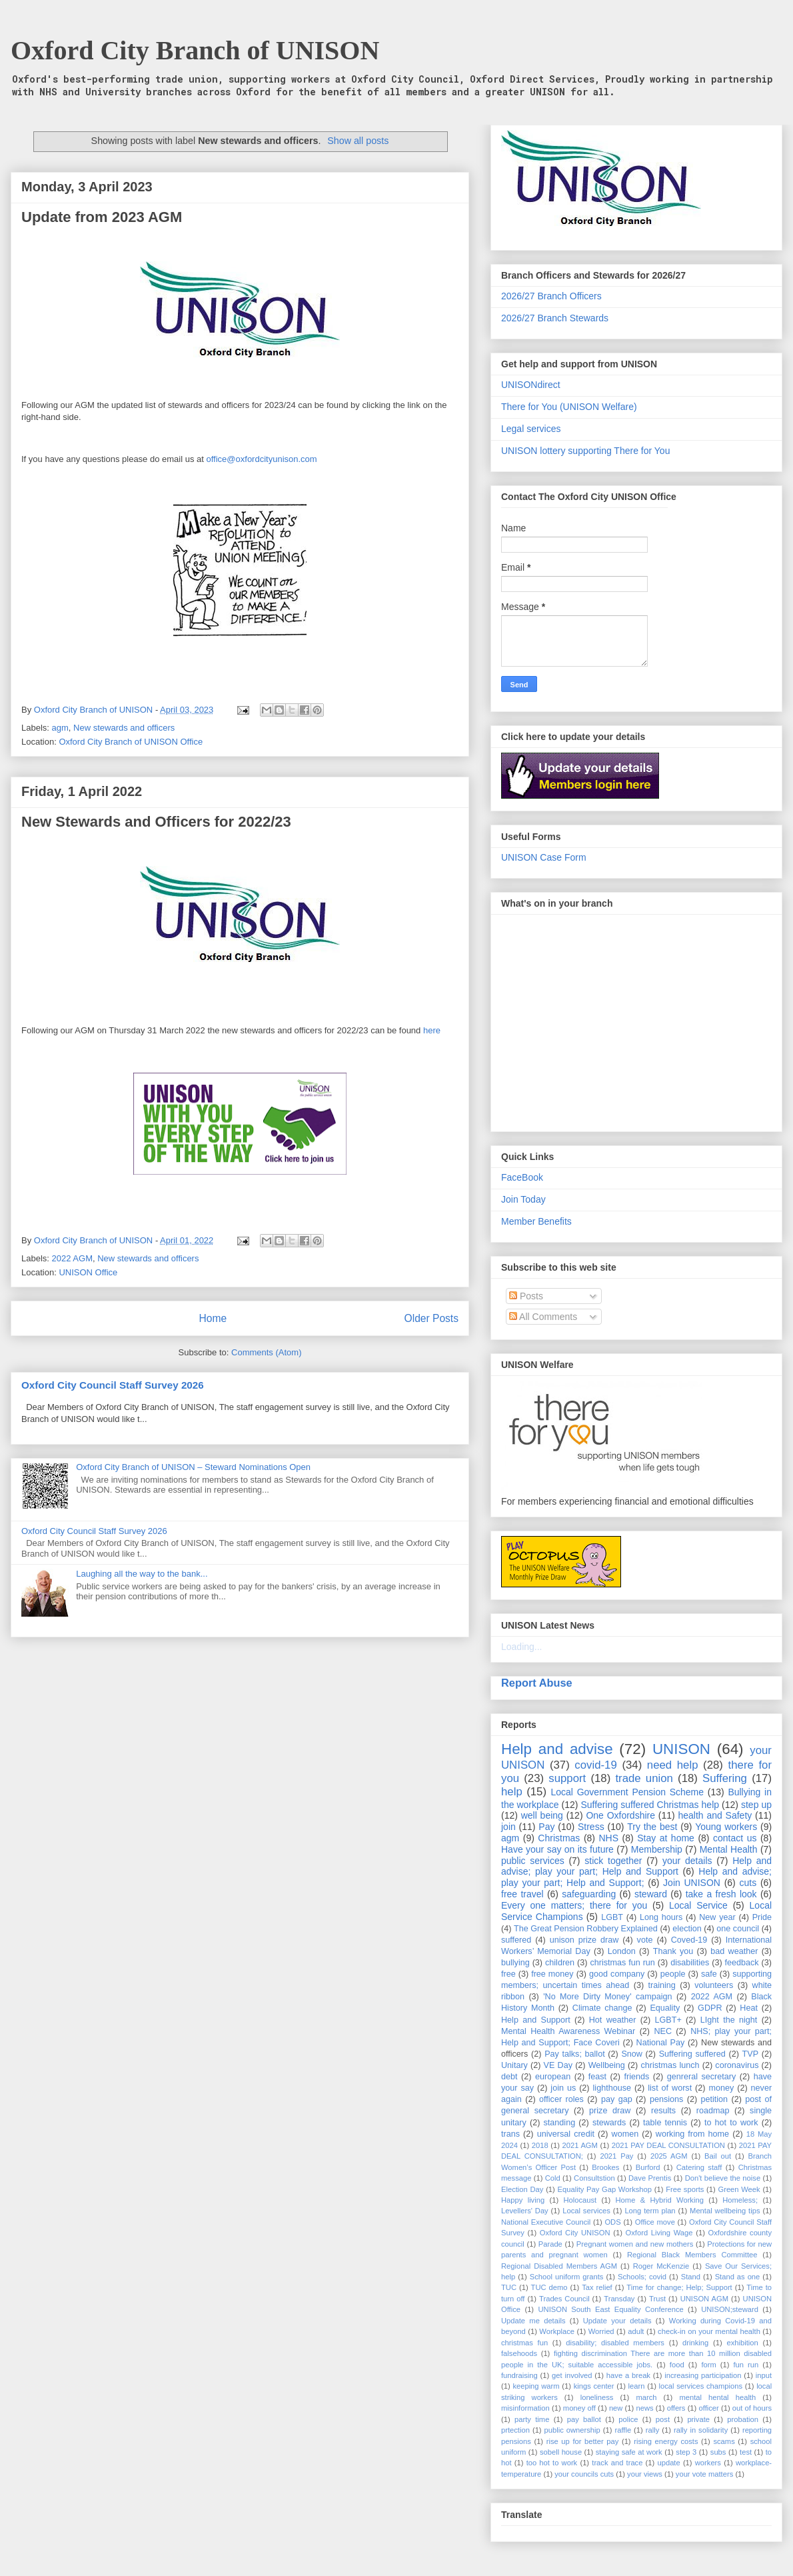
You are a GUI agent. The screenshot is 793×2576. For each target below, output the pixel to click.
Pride (762, 1917)
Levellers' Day (524, 2211)
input (764, 2375)
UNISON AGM (704, 2299)
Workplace (556, 2331)
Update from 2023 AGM (101, 217)
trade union (643, 1778)
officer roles (561, 2099)
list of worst (670, 2088)
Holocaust (579, 2200)
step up (756, 1804)
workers (708, 2463)
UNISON (681, 1749)
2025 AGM (669, 2156)
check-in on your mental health (709, 2331)
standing (560, 2122)
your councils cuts (584, 2474)
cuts (748, 1882)
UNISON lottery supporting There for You (585, 450)
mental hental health (717, 2397)
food (677, 2365)
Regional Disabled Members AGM (559, 2266)
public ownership (572, 2430)
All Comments (543, 1316)
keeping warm (535, 2386)
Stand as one (737, 2277)
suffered (516, 1940)
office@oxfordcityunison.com (262, 459)
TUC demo (549, 2287)
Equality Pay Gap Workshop (605, 2189)
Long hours (661, 1917)
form (708, 2365)
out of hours (752, 2408)
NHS (609, 1838)
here (431, 1030)
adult (636, 2331)
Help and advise (557, 1749)
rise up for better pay (582, 2441)
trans (510, 2134)
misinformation (525, 2408)
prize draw (609, 2110)
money (721, 2088)
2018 (540, 2145)
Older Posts (431, 1318)
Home (213, 1318)
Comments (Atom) (266, 1352)
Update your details (617, 2321)
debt (509, 2076)
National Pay (660, 2042)
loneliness (597, 2397)
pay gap (616, 2099)
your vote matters (704, 2474)
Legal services (531, 428)
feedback (742, 1962)
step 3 (686, 2452)
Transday (619, 2299)
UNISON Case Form (543, 857)
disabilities (689, 1962)
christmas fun (524, 2343)
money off (579, 2408)
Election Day (522, 2189)
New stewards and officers (124, 728)
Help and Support (535, 2020)
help (511, 1791)
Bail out (717, 2156)
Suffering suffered (692, 2054)
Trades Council (564, 2299)
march (646, 2397)
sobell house (561, 2452)
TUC (508, 2287)
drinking (695, 2343)
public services (532, 1860)
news (644, 2408)
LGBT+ (668, 2020)
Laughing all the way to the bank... (141, 1574)
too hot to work (552, 2463)
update (668, 2463)
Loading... (521, 1646)
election (686, 1928)
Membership (656, 1849)
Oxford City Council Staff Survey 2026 (112, 1385)
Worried (601, 2331)
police (628, 2419)
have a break (628, 2375)
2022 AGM (72, 1258)
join (508, 1826)
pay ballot (584, 2419)
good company (616, 1974)
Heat (749, 2008)
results (663, 2110)
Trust (657, 2299)
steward (650, 1894)
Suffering (724, 1778)
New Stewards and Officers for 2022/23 (156, 821)
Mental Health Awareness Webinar (568, 2031)
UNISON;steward (729, 2309)
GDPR (710, 2008)
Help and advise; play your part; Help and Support (636, 1866)
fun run (746, 2365)
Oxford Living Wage (659, 2233)
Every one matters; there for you (574, 1905)
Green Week (739, 2189)
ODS (612, 2222)
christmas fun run (622, 1962)
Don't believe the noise (722, 2178)
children (559, 1962)
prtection (515, 2430)
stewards (609, 2122)
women (625, 2134)
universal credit (565, 2134)
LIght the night (728, 2020)
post (663, 2419)
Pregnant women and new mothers (635, 2244)
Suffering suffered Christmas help (649, 1804)
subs (718, 2452)
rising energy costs (666, 2441)
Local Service (698, 1905)
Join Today (523, 1199)
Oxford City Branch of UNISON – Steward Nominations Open (193, 1467)
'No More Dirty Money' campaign (607, 1996)
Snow (631, 2054)
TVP (750, 2054)
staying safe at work (629, 2452)
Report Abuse (536, 1683)
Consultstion (594, 2178)
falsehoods (519, 2353)
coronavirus (736, 2065)
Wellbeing (606, 2065)
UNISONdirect (530, 384)
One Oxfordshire (620, 1815)
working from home (692, 2134)
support (567, 1778)
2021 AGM (580, 2145)
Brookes (605, 2167)
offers (676, 2408)
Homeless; (740, 2200)
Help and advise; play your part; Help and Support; (636, 1877)
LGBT (612, 1917)
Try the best (652, 1826)
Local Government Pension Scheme (627, 1792)
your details (687, 1860)
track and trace (617, 2463)
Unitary (514, 2065)
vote (645, 1940)
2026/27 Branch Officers (551, 296)
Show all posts (358, 140)
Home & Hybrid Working (660, 2200)
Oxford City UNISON (575, 2233)
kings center (594, 2386)
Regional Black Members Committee (692, 2255)
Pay (546, 1826)
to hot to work (731, 2122)
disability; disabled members (615, 2343)
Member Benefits (536, 1221)
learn (636, 2386)
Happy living (522, 2200)
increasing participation (702, 2375)
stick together (613, 1860)
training (662, 1985)
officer (709, 2408)
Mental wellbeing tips (725, 2211)
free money (552, 1974)
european (552, 2076)
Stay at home (665, 1838)
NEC (663, 2031)
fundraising (519, 2375)
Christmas (559, 1838)
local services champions (701, 2386)
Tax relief (597, 2287)
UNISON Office (88, 1272)
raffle (622, 2430)
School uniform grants (567, 2277)
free (508, 1974)
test (746, 2452)
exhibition (742, 2343)
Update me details (533, 2321)
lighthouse (612, 2088)
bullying (515, 1962)
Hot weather (612, 2020)
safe (709, 1974)
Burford (648, 2167)
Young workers (726, 1826)
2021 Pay (616, 2156)
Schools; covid (642, 2277)
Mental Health (729, 1849)
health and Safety (715, 1815)
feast (597, 2076)
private (698, 2419)
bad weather (734, 1951)
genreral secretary (701, 2076)
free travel (522, 1894)
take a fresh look (721, 1894)
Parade (550, 2244)
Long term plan (649, 2211)
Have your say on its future (557, 1849)
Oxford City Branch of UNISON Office (131, 742)
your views (644, 2474)
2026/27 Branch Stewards (554, 318)
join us (563, 2088)
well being (542, 1815)
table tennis (665, 2122)
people (673, 1974)
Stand (690, 2277)
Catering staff (699, 2167)
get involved (572, 2375)
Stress (591, 1826)
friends (636, 2076)
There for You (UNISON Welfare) (569, 406)
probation (742, 2419)
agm (60, 728)
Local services (586, 2211)
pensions (666, 2099)
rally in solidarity (701, 2430)
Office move (655, 2222)
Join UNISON (691, 1882)
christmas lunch (669, 2065)
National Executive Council (545, 2222)
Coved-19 (689, 1940)
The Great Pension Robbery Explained (586, 1928)
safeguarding (589, 1894)
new (616, 2408)
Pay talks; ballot (574, 2054)
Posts (526, 1296)
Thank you (673, 1951)
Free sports (685, 2189)
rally (653, 2430)
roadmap (713, 2110)
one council (737, 1928)
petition (714, 2099)
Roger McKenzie (661, 2266)
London (622, 1951)
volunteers (713, 1985)
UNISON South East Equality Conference (610, 2309)
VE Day (558, 2065)
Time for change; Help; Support (679, 2287)
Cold (552, 2178)
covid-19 (595, 1765)
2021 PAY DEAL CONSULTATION (668, 2145)
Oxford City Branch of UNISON (195, 50)
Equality (665, 2008)
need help (672, 1765)
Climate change (602, 2008)
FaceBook (522, 1177)
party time (531, 2419)
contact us (734, 1838)
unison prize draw (584, 1940)
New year (717, 1917)
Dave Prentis (649, 2178)
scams (723, 2441)
